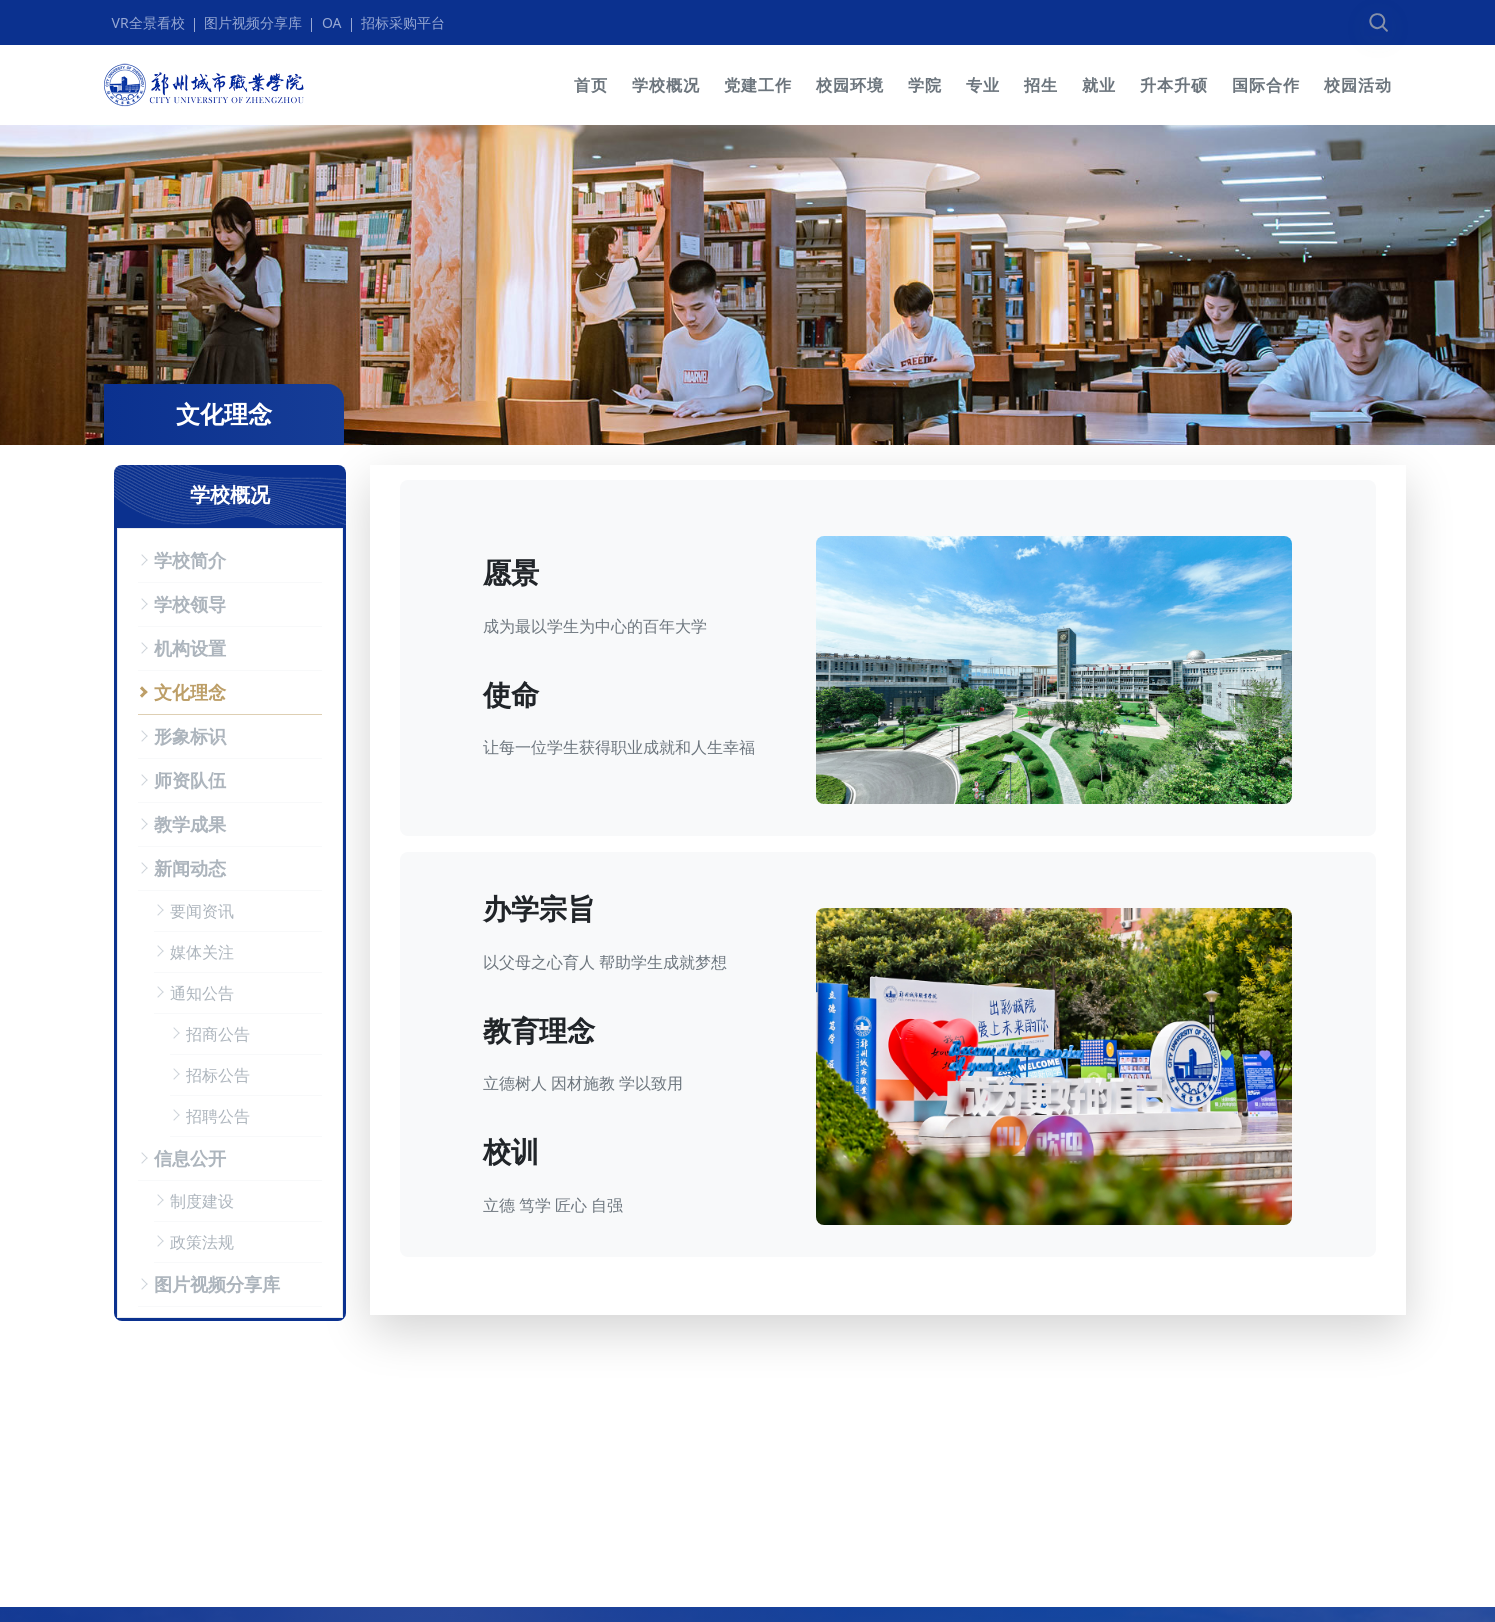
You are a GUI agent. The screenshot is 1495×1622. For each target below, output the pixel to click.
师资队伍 (190, 780)
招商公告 (218, 1034)
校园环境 (850, 85)
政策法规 (202, 1242)
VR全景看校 (148, 22)
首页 (591, 85)
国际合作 (1266, 85)
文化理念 (190, 692)
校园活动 (1358, 85)
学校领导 (190, 604)
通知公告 (202, 993)
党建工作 (758, 85)
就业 (1099, 85)
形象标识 (190, 736)
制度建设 (202, 1201)
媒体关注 (202, 952)
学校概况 (666, 85)
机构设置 (190, 648)
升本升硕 (1174, 85)
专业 (983, 85)
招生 (1041, 85)
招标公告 (218, 1075)
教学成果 (190, 824)
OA (332, 22)
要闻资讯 (202, 911)
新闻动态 (190, 868)
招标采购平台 (403, 22)
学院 (925, 85)
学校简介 (190, 560)
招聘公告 (218, 1116)
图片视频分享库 (253, 22)
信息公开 (190, 1158)
